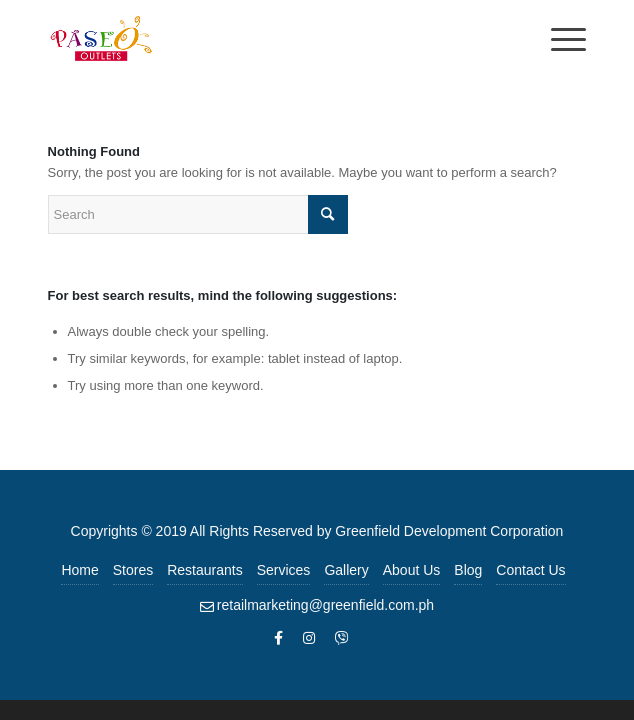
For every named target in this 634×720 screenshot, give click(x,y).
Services (284, 570)
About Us (412, 570)
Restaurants (204, 570)
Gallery (346, 570)
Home (79, 570)
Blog (468, 570)
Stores (133, 570)
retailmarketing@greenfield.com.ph (325, 605)
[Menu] (558, 40)
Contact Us (530, 570)
